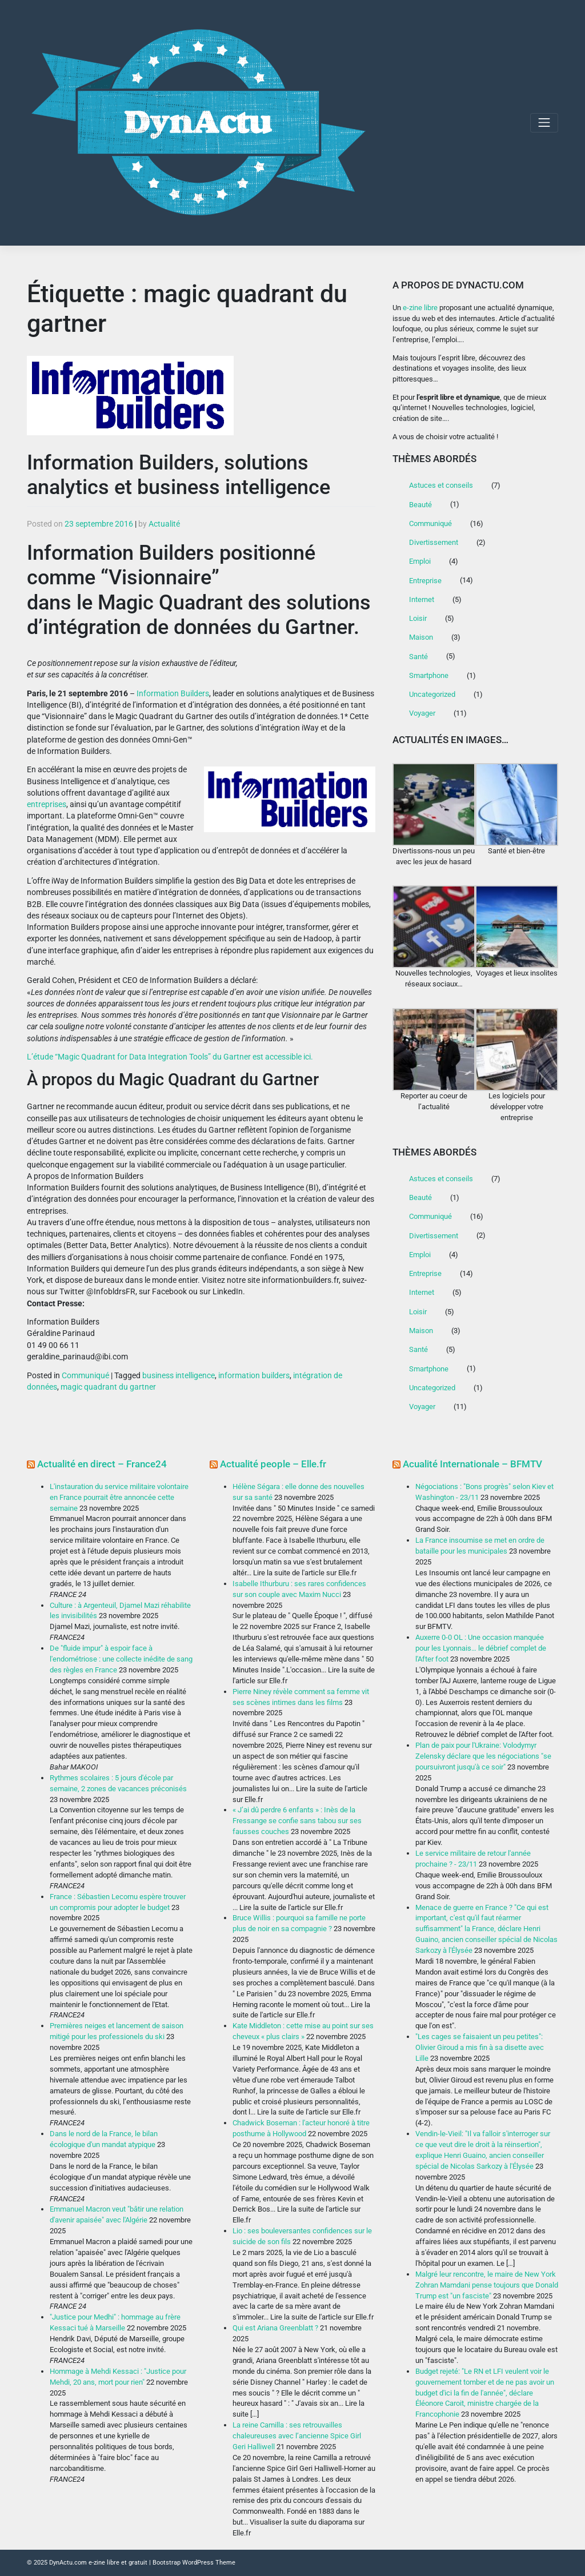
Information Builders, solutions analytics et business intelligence (178, 475)
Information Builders (173, 693)
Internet (421, 599)
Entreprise (425, 580)
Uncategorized (432, 694)
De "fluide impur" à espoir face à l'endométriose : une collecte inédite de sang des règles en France (121, 1659)
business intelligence (178, 1375)
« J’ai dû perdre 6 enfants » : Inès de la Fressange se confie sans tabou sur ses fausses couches (297, 1820)
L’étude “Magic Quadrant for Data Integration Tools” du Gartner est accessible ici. (170, 1056)
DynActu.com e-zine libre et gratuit (98, 2562)
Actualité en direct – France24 (102, 1464)
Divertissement (433, 542)
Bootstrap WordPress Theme (194, 2562)
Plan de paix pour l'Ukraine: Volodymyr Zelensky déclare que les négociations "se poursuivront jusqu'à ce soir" (483, 1756)
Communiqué (85, 1375)
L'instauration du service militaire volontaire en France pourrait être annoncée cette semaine (119, 1497)
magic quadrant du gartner (108, 1386)
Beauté (420, 504)
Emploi (420, 561)
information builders (254, 1375)
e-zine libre (420, 307)
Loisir (418, 618)
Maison (421, 637)
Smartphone (428, 675)
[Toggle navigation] (544, 123)
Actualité (164, 523)
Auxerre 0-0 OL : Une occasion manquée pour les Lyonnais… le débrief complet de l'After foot (480, 1648)
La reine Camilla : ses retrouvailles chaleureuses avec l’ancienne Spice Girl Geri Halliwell (297, 2436)
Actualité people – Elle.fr (273, 1464)
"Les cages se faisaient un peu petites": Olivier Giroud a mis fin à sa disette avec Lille (479, 2047)
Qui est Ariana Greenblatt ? (275, 2328)
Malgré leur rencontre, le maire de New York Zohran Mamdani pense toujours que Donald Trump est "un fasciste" (486, 2285)
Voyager (422, 713)
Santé (418, 656)
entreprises (46, 804)
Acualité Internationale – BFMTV (472, 1464)
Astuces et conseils (441, 485)
